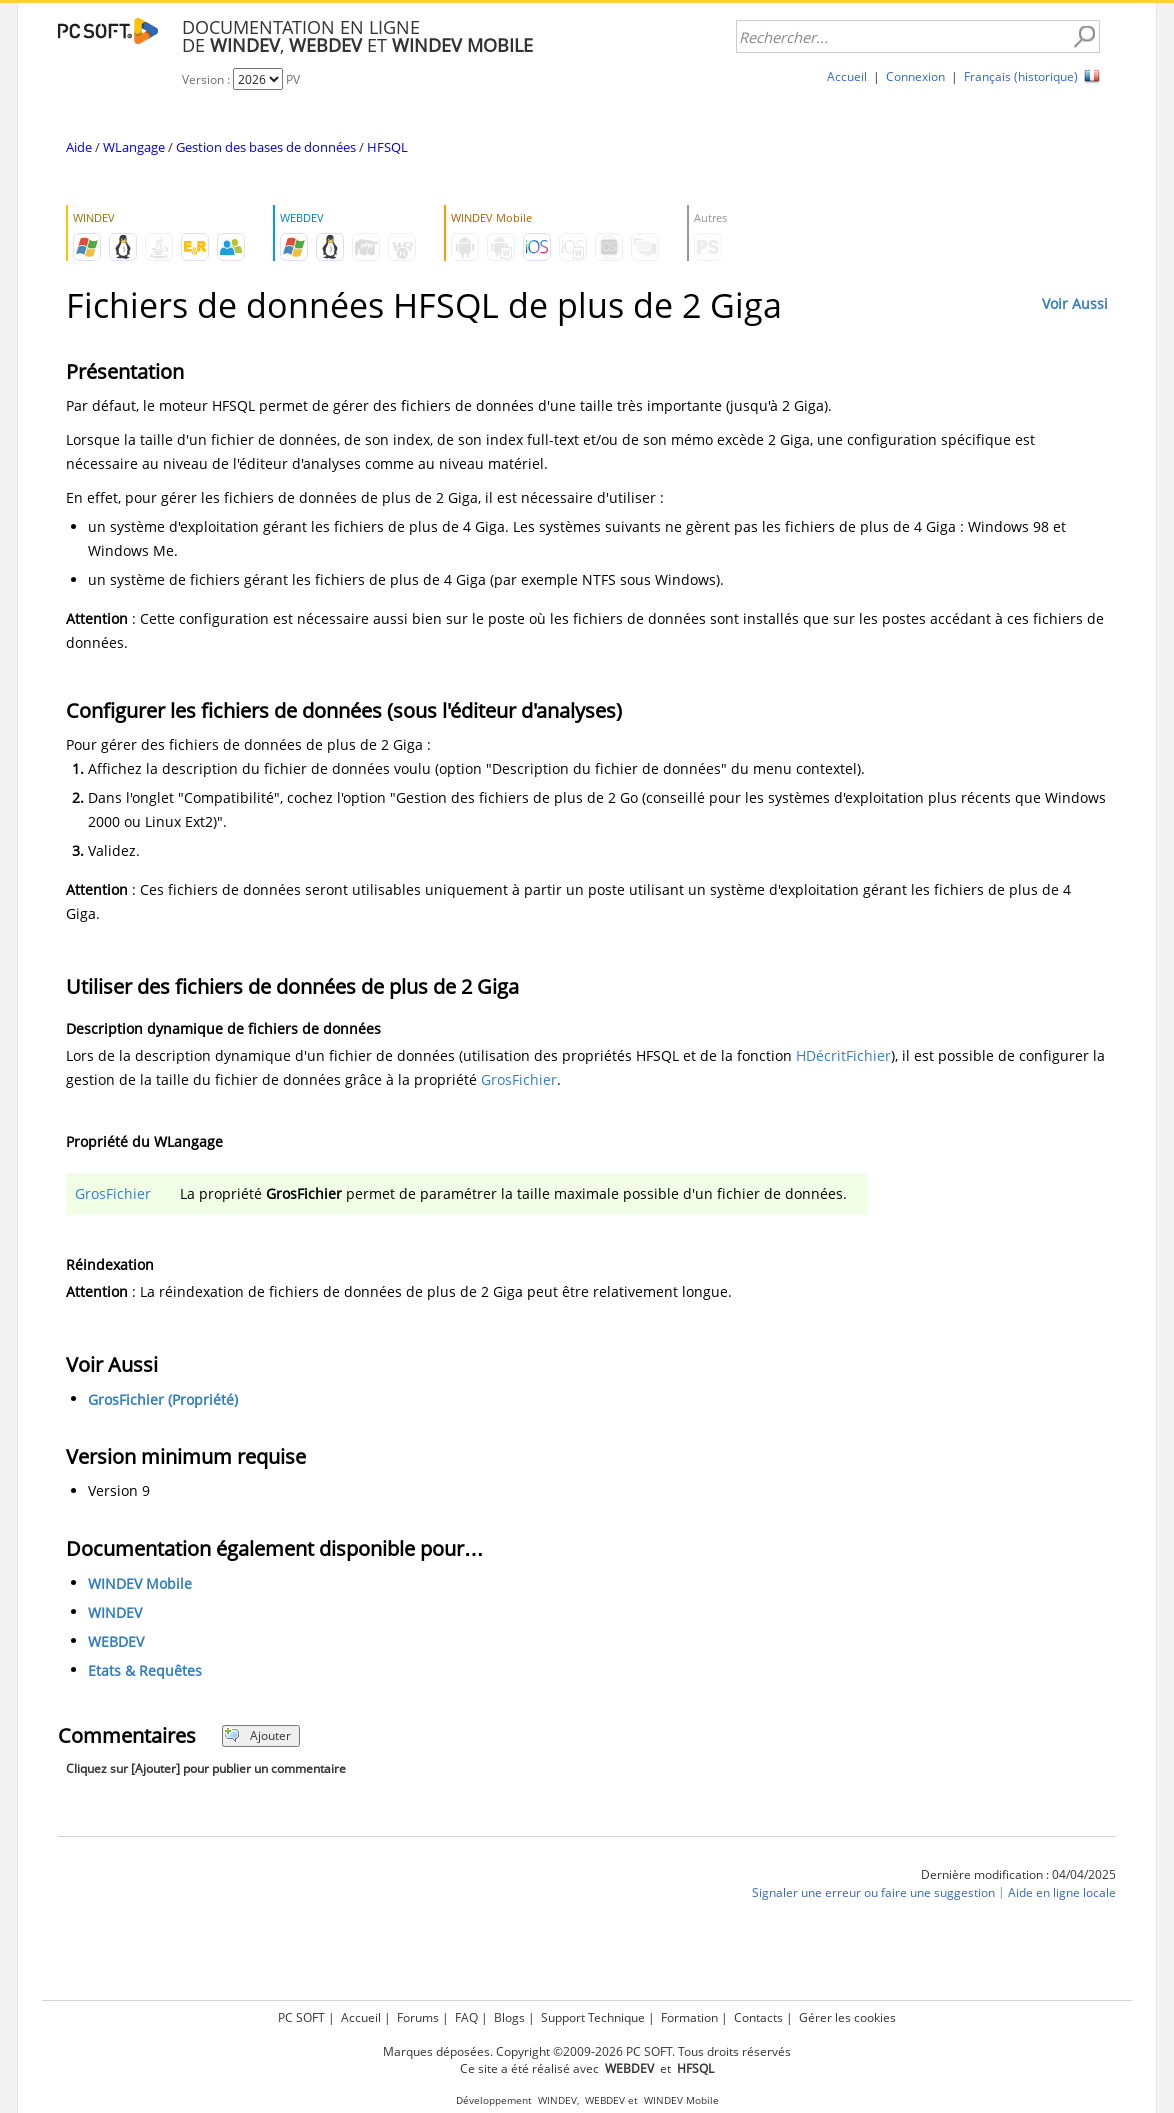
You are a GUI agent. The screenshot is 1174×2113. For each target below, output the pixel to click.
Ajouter (257, 1735)
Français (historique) (1021, 76)
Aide (79, 147)
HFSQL (387, 147)
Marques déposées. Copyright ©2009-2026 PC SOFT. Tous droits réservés (587, 2051)
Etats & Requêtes (145, 1670)
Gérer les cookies (847, 2017)
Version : (207, 79)
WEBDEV (116, 1641)
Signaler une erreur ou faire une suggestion (873, 1892)
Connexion (915, 76)
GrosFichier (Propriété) (163, 1399)
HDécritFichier (843, 1055)
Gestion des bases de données (266, 147)
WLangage (134, 147)
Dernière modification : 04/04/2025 (1018, 1874)
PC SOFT (301, 2017)
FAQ (466, 2017)
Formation (689, 2017)
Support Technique (593, 2017)
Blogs (509, 2017)
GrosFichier (519, 1079)
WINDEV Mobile (140, 1583)
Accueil (847, 76)
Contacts (758, 2017)
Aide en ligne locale (1062, 1892)
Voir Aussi (1075, 303)
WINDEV (115, 1612)
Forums (418, 2017)
